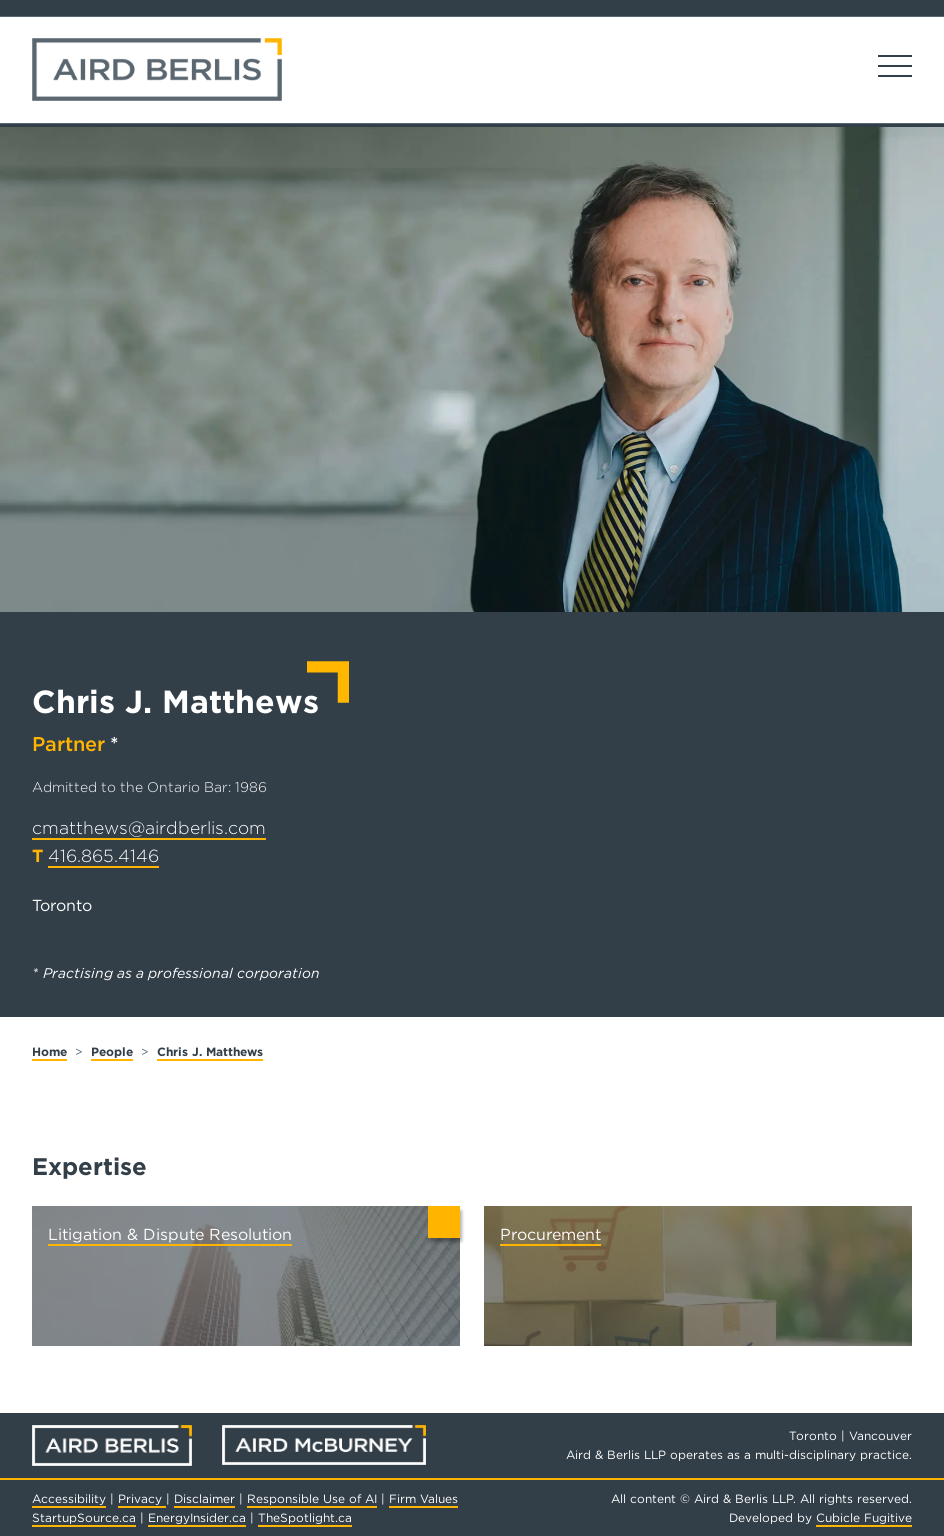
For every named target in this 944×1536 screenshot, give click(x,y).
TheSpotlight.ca (305, 1517)
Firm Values (423, 1498)
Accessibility (69, 1498)
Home (49, 1051)
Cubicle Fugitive (864, 1517)
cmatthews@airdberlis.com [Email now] (149, 827)
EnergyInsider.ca (197, 1517)
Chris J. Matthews (210, 1051)
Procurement (550, 1234)
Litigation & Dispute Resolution (170, 1234)
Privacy (142, 1498)
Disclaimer (204, 1498)
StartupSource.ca (84, 1517)
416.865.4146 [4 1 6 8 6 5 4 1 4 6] (103, 855)
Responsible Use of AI (312, 1498)
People (112, 1051)
